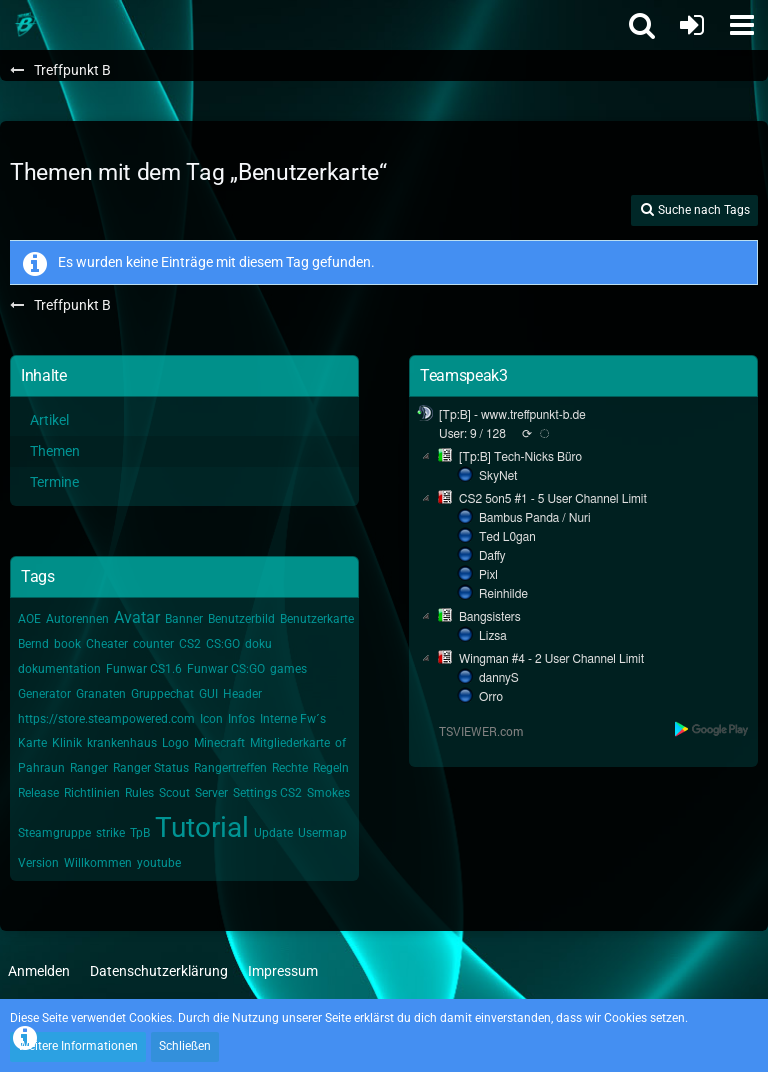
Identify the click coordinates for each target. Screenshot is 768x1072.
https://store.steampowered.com (106, 719)
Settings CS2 (267, 793)
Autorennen (77, 619)
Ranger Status (151, 768)
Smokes (328, 793)
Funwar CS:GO (226, 669)
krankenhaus (122, 743)
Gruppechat (162, 694)
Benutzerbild (241, 619)
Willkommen (98, 863)
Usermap (322, 833)
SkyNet (498, 476)
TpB (140, 833)
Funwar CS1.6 (144, 669)
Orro (491, 697)
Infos (241, 719)
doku (258, 644)
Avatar (137, 617)
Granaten (101, 694)
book (67, 644)
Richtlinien (92, 793)
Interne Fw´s (293, 719)
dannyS (499, 678)
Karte (32, 743)
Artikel (49, 420)
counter (153, 644)
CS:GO (223, 644)
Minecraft (219, 743)
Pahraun (41, 768)
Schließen (185, 1046)
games (288, 669)
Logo (175, 743)
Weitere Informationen (78, 1046)
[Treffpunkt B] (25, 25)
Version (38, 863)
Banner (184, 619)
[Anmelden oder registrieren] (692, 25)
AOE (29, 619)
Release (38, 793)
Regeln (331, 768)
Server (211, 793)
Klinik (67, 743)
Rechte (290, 768)
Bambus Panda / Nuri (535, 518)
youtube (159, 863)
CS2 (190, 644)
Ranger (89, 768)
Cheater (107, 644)
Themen (55, 451)
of (340, 743)
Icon (211, 719)
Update (273, 833)
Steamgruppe (54, 833)
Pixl (488, 575)
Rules (139, 793)
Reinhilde (503, 594)
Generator (44, 694)
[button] (742, 25)
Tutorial (202, 827)
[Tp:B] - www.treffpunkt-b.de (512, 415)
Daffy (492, 556)
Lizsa (493, 636)
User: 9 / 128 (472, 434)
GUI (208, 694)
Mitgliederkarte (290, 743)
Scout (174, 793)
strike (110, 833)
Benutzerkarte (317, 619)
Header (242, 694)
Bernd (33, 644)
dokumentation (59, 669)
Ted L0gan (507, 537)
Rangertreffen (230, 768)
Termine (54, 482)
